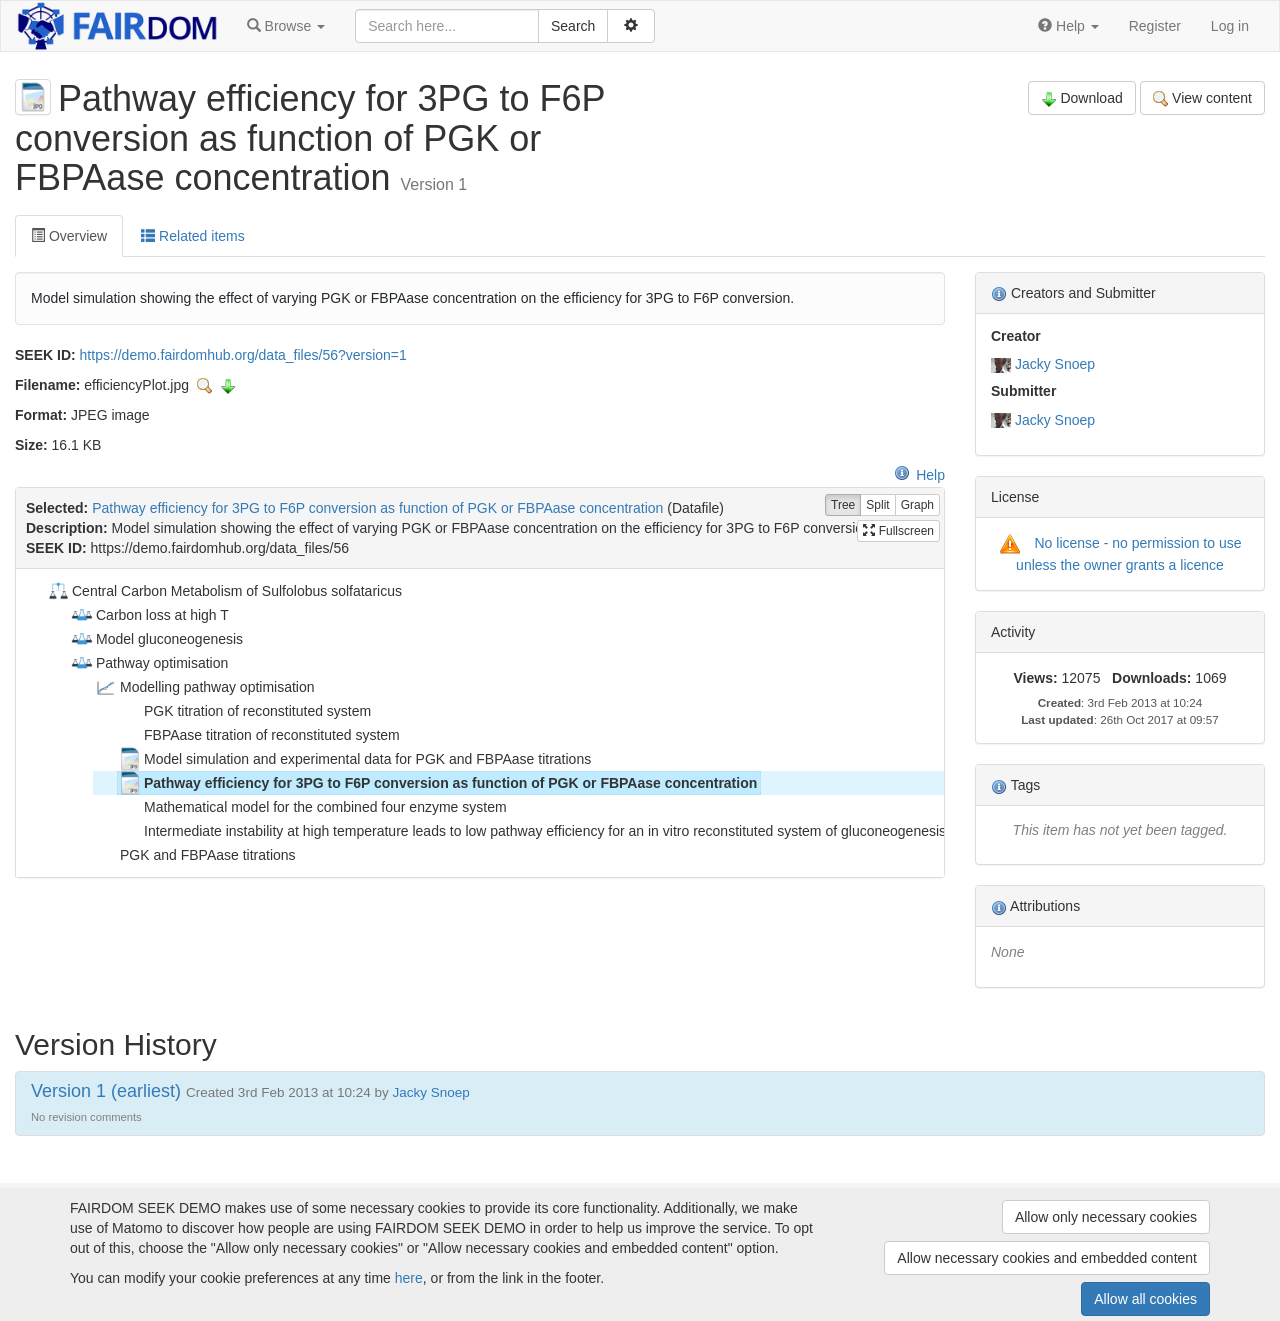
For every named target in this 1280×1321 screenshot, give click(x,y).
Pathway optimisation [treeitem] (149, 663)
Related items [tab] (192, 236)
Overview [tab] (69, 236)
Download (1082, 98)
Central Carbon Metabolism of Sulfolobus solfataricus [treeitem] (224, 591)
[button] (286, 26)
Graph (917, 505)
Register (1155, 26)
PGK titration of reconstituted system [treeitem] (244, 711)
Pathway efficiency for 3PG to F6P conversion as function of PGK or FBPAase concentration (377, 508)
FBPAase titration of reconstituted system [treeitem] (259, 735)
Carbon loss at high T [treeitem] (149, 615)
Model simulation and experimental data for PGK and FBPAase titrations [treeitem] (354, 759)
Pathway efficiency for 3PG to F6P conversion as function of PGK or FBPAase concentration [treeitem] (437, 783)
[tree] (479, 723)
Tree (843, 505)
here (409, 1278)
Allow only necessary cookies (1106, 1217)
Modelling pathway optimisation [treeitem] (204, 687)
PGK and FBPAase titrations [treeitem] (195, 855)
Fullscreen (898, 531)
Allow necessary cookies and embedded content (1047, 1258)
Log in (1230, 26)
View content (1202, 98)
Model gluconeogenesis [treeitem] (156, 639)
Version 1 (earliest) (106, 1091)
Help (919, 475)
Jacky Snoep (1055, 364)
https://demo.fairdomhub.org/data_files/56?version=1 (243, 355)
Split (877, 505)
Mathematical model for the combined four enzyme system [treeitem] (312, 807)
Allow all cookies (1145, 1299)
